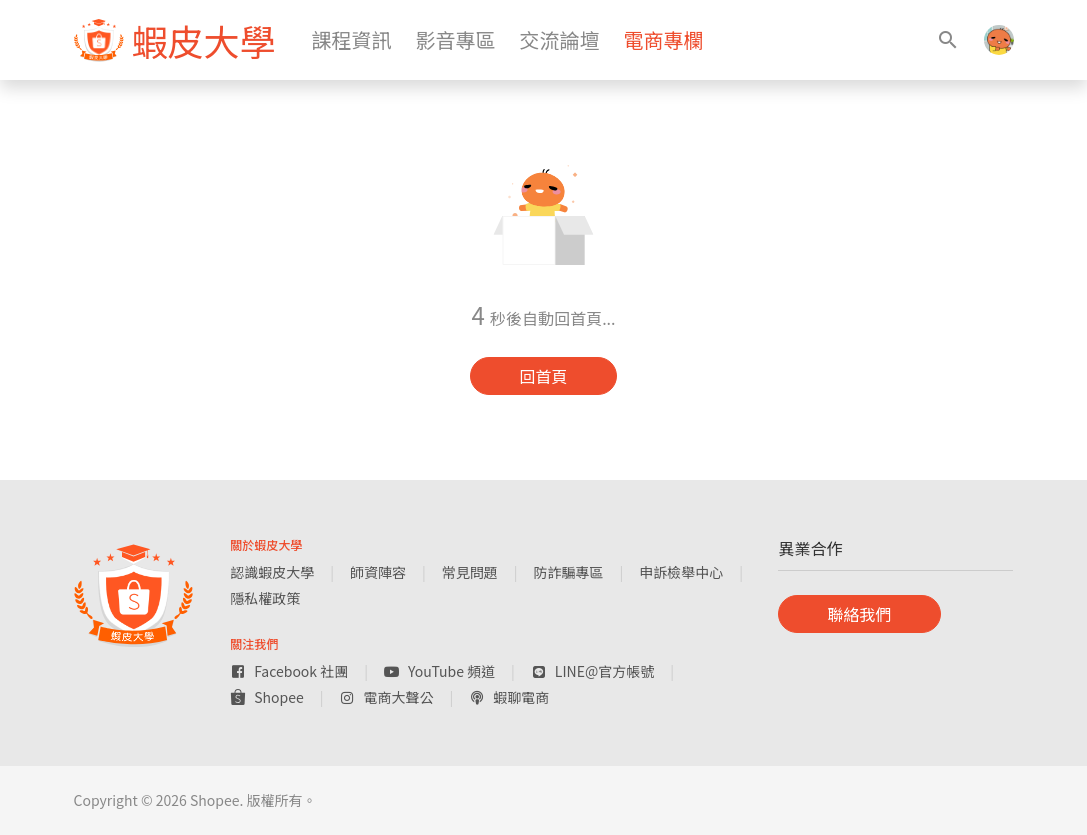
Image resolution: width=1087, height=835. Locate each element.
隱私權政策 (265, 598)
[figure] (175, 40)
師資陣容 (378, 572)
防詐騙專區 (569, 572)
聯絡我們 (859, 614)
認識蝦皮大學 (272, 572)
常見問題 (470, 572)
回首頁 (543, 376)
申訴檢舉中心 (681, 572)
